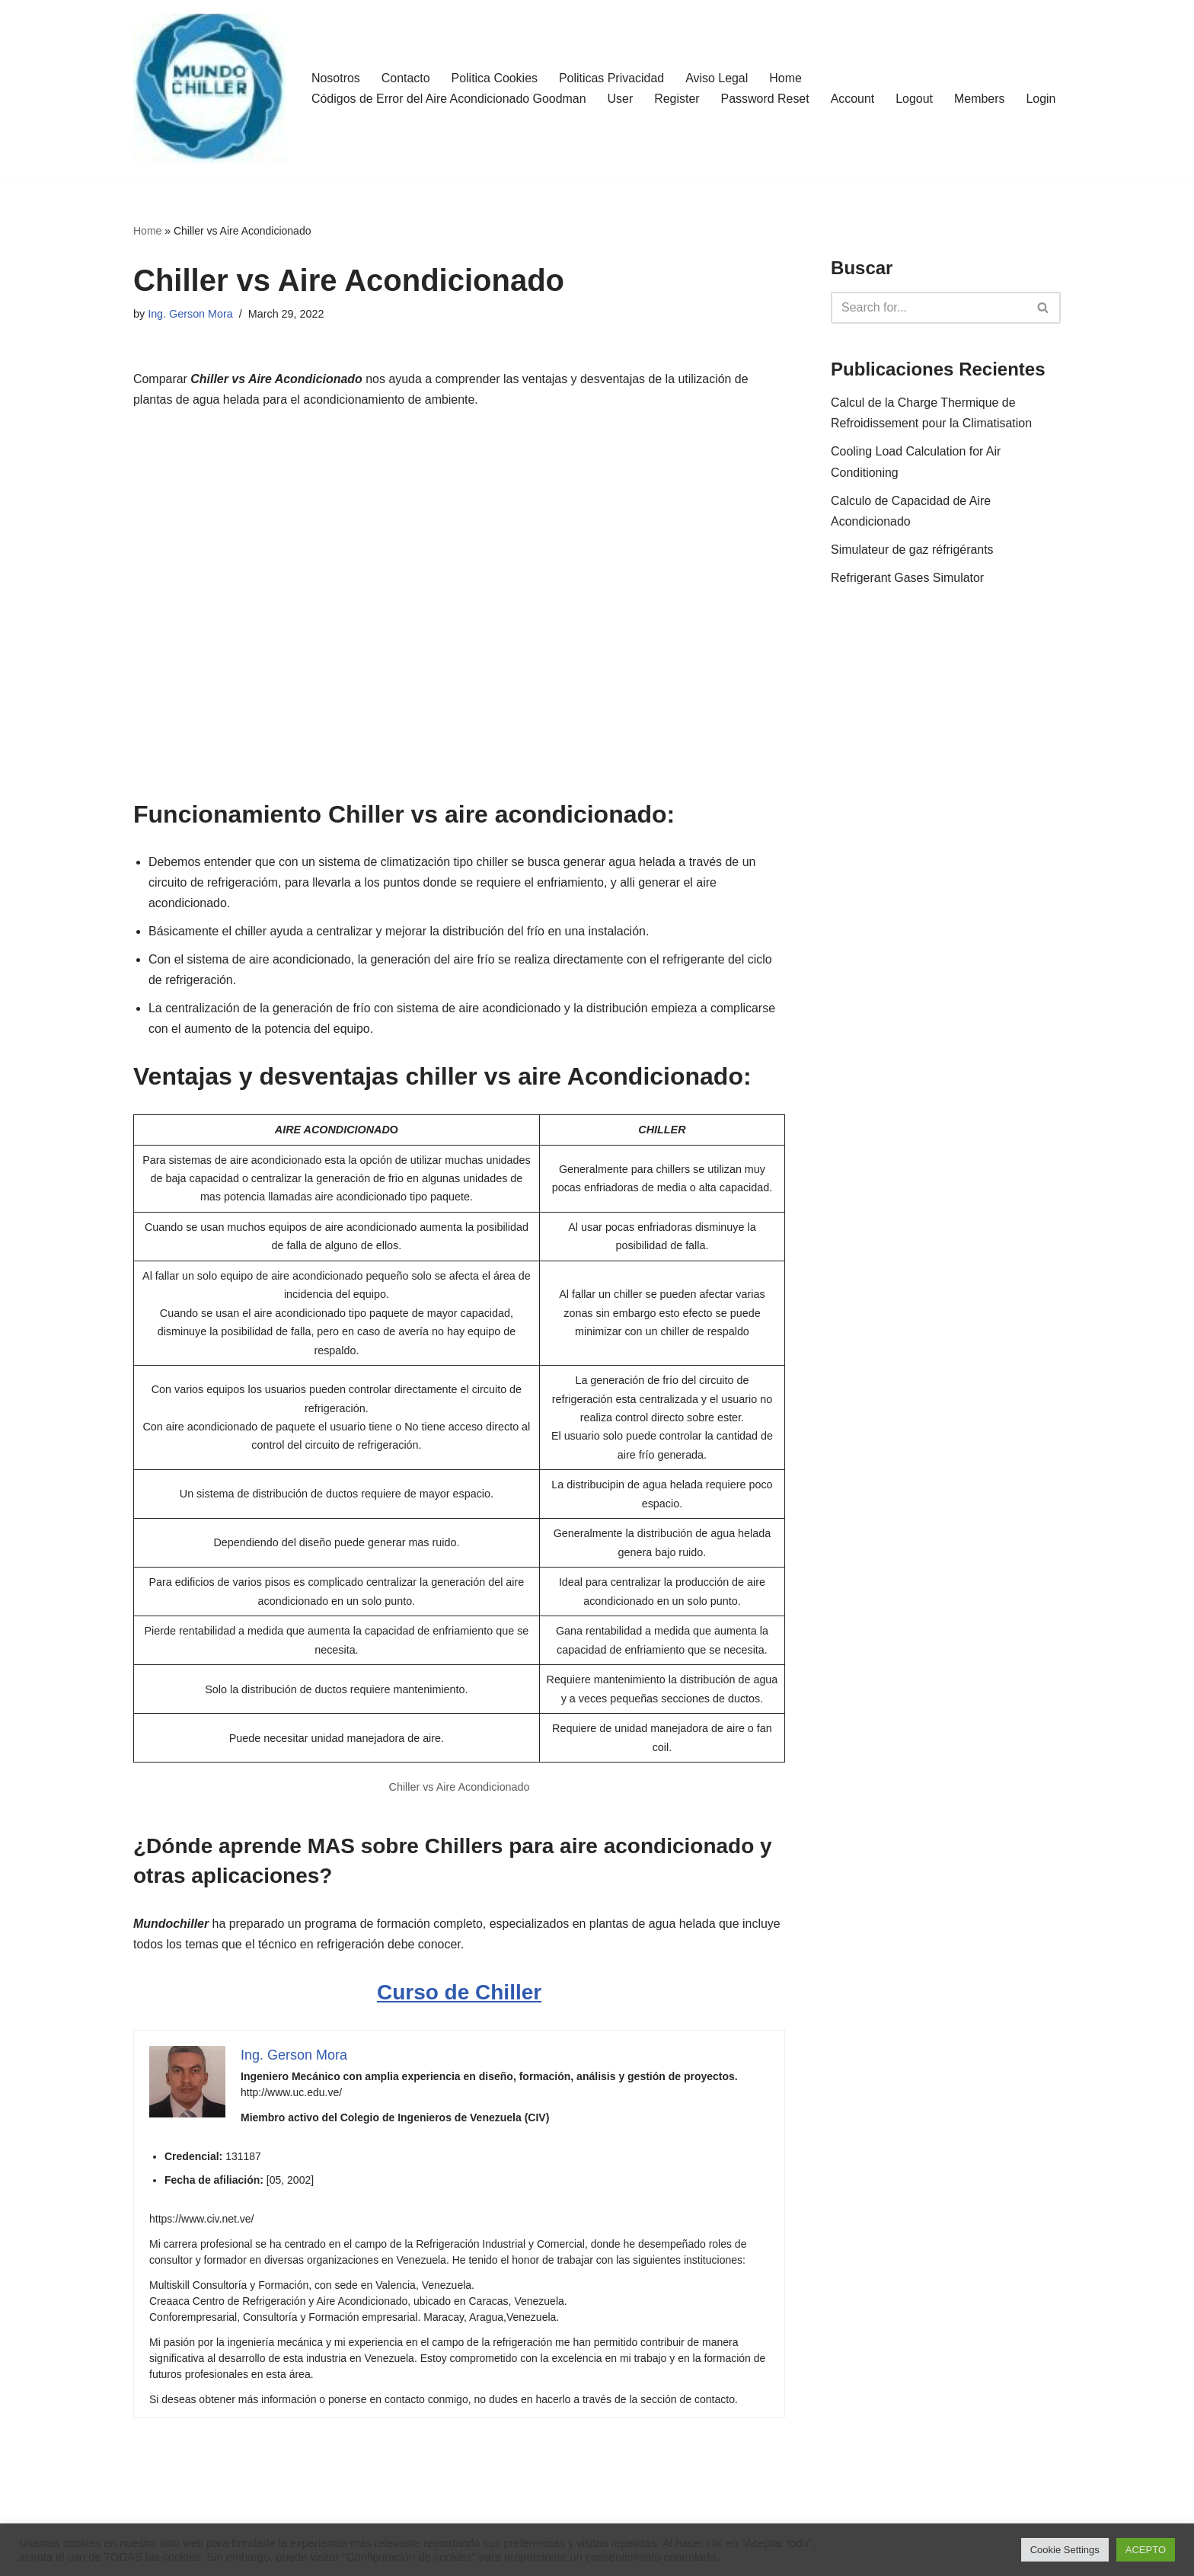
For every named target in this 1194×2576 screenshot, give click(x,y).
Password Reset (766, 88)
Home (787, 68)
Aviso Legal (718, 68)
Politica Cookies (495, 68)
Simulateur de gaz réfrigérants (912, 550)
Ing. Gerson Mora (190, 314)
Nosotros (335, 68)
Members (981, 88)
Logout (916, 88)
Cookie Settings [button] (1065, 2549)
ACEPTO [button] (1145, 2549)
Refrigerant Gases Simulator (908, 578)
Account (854, 88)
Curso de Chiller (459, 1997)
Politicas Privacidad (613, 68)
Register (678, 88)
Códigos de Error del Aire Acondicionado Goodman (449, 88)
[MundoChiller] (209, 88)
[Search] (928, 308)
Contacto (406, 68)
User (621, 88)
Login (326, 108)
